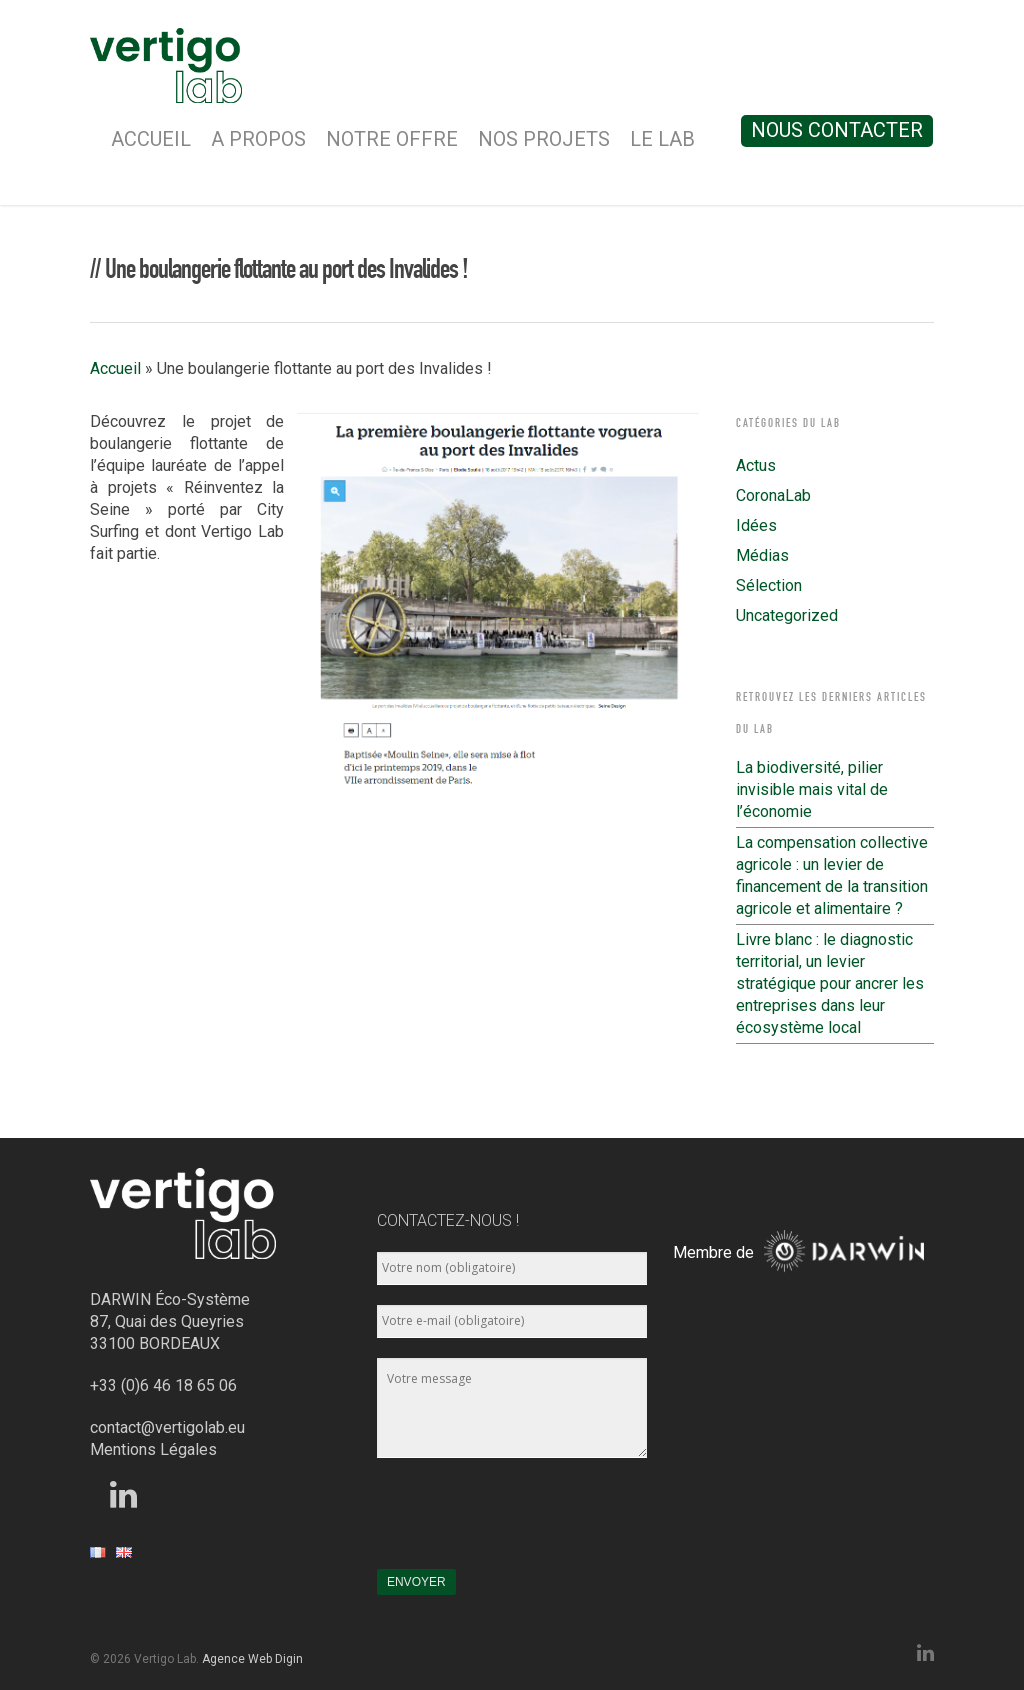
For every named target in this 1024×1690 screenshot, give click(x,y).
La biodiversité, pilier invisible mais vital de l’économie (812, 789)
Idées (756, 525)
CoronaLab (773, 495)
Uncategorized (787, 615)
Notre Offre (392, 139)
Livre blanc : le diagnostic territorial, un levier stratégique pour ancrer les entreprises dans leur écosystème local (830, 983)
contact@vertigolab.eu (167, 1427)
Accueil (151, 139)
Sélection (769, 585)
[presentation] (529, 1523)
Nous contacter (837, 130)
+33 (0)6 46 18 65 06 (163, 1385)
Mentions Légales (153, 1449)
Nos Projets (544, 139)
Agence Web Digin (252, 1659)
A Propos (258, 139)
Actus (756, 465)
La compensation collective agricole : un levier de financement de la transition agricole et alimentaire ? (832, 875)
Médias (762, 555)
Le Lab (662, 139)
